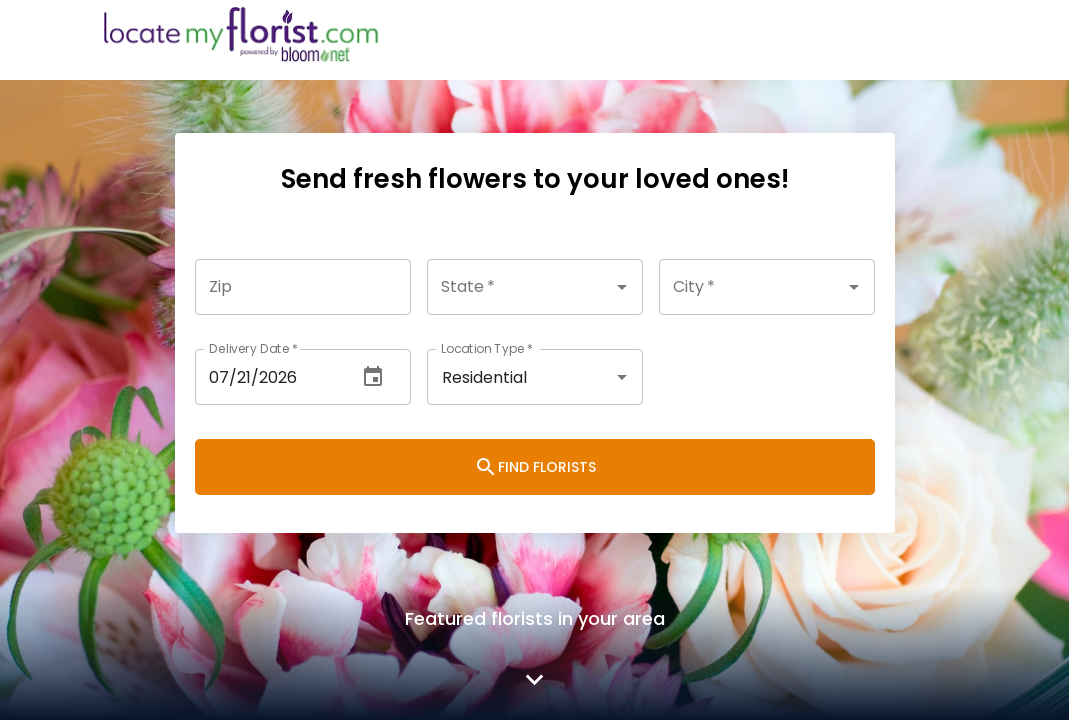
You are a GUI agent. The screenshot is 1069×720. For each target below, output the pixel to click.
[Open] (622, 287)
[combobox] (535, 287)
